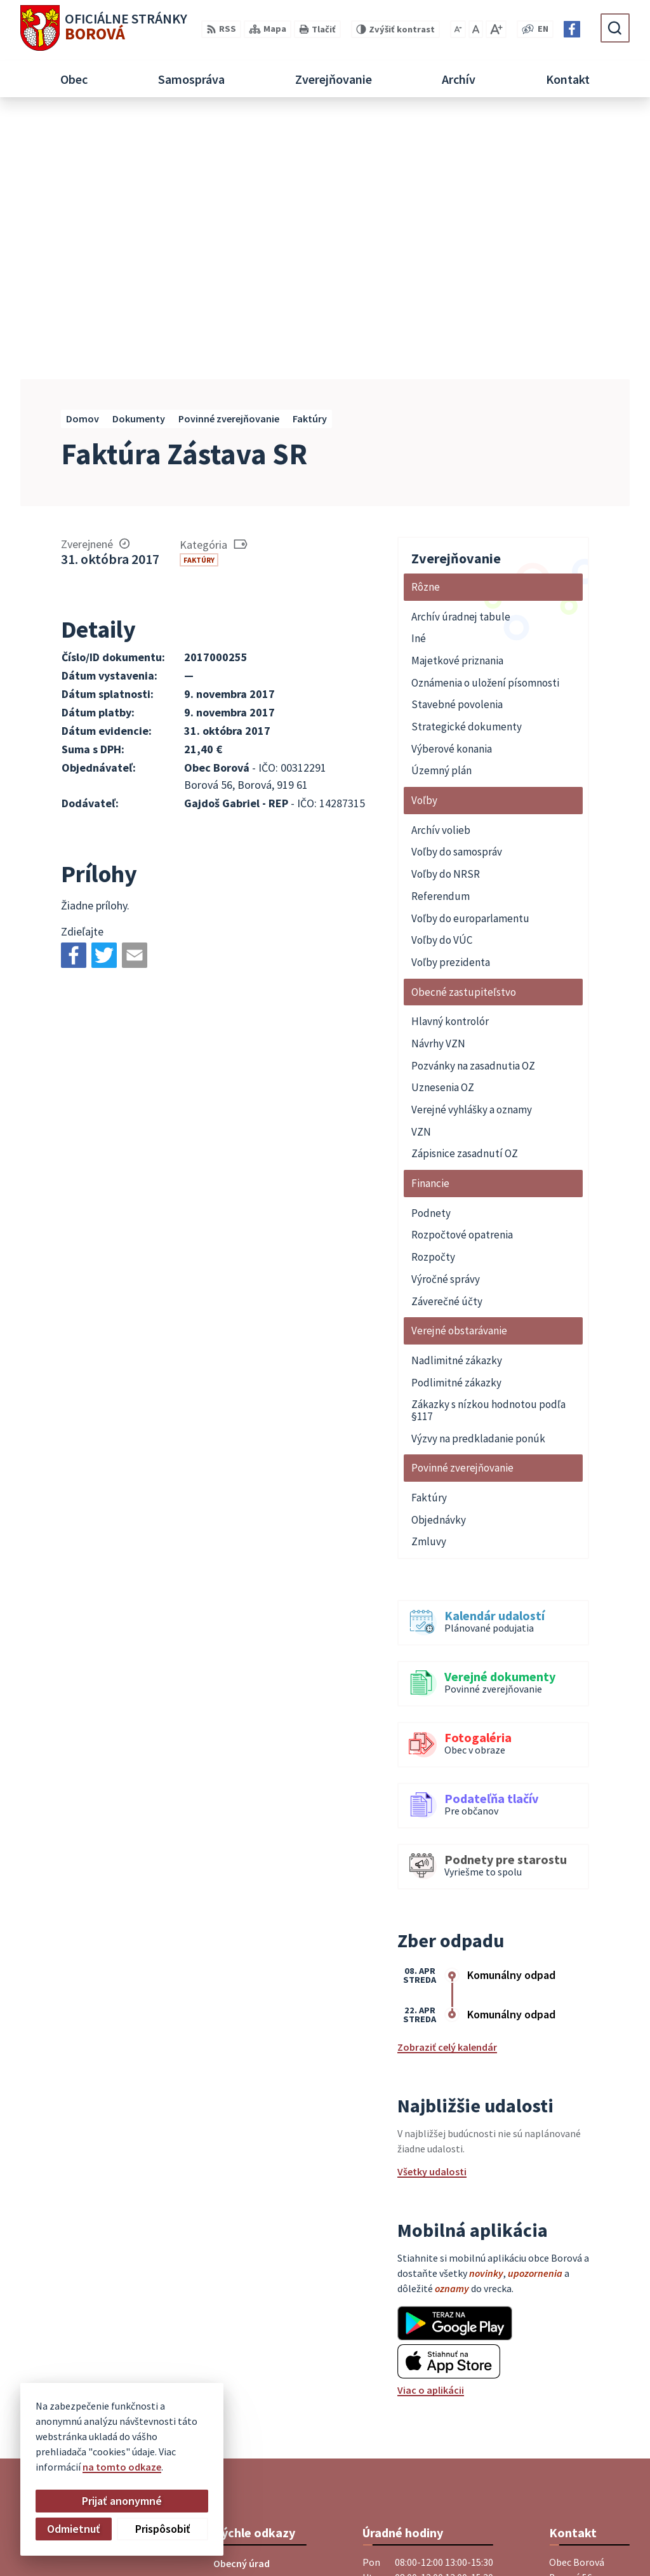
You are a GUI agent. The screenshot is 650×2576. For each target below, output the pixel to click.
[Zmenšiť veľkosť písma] (458, 29)
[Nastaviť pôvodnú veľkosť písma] (475, 29)
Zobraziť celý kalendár (447, 1785)
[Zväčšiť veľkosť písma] (496, 29)
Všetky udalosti (432, 1909)
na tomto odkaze (122, 2466)
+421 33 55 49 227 (586, 2407)
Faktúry (199, 297)
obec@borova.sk (587, 2422)
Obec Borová (346, 2543)
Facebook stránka (589, 2437)
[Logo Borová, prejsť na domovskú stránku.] (103, 28)
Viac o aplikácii (430, 2128)
